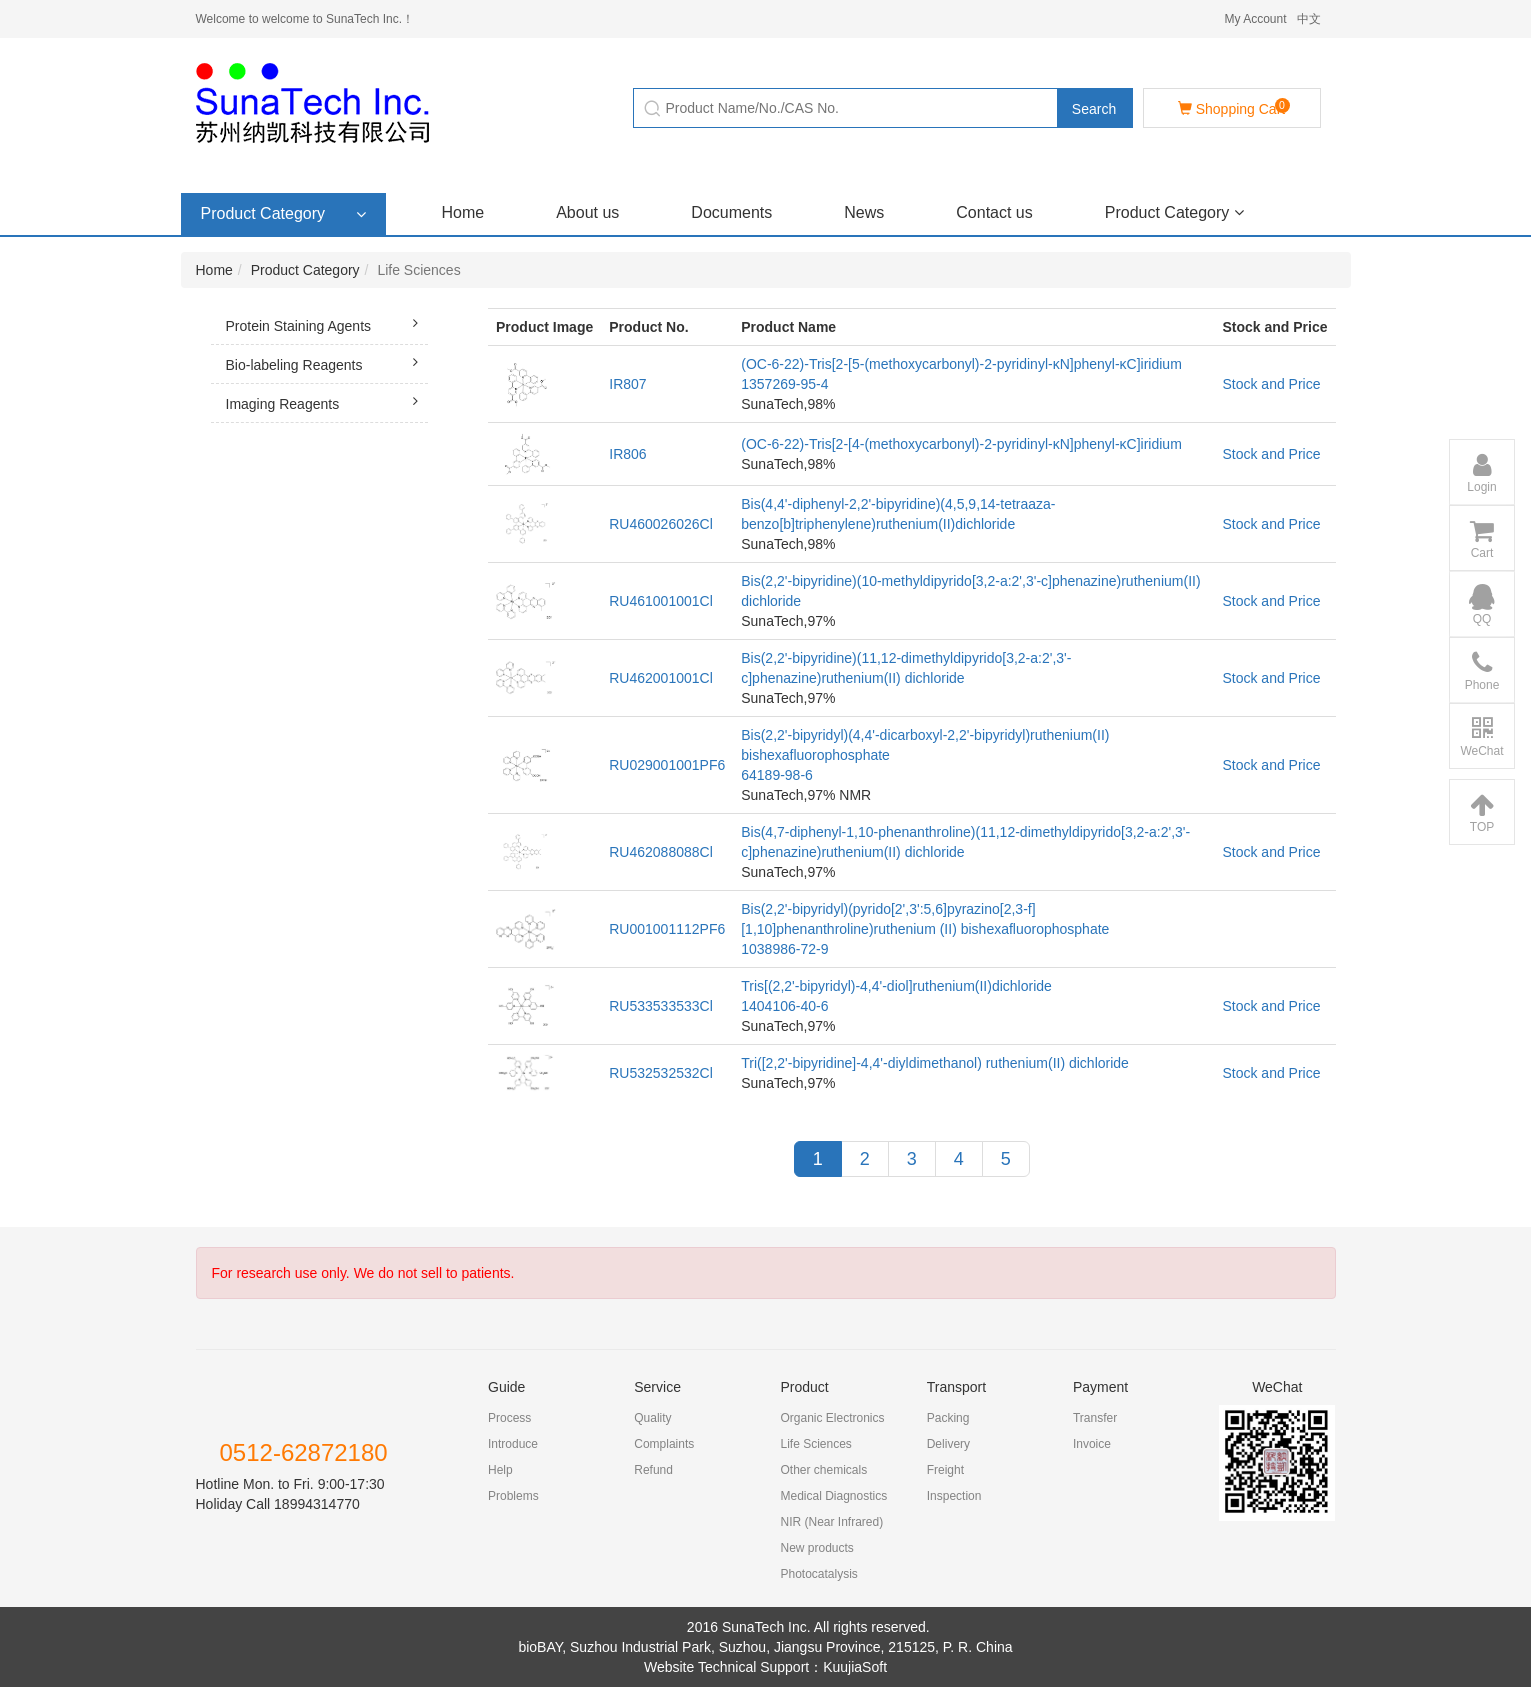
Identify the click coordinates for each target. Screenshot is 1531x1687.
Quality (652, 1418)
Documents (731, 212)
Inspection (954, 1496)
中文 (1309, 19)
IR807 (627, 384)
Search (1094, 109)
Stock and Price (1271, 384)
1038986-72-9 (784, 949)
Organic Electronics (832, 1418)
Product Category (1174, 212)
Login (1481, 473)
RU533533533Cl (661, 1006)
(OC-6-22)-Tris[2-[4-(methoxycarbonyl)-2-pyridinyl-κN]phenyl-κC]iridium (961, 444)
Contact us (994, 212)
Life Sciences (815, 1444)
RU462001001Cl (661, 678)
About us (587, 212)
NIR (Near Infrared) (831, 1522)
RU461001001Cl (661, 601)
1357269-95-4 (784, 384)
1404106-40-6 (784, 1006)
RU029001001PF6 (667, 765)
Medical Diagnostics (833, 1496)
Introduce (513, 1444)
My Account (1255, 19)
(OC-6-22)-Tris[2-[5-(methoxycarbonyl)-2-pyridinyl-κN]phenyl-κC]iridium (961, 364)
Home (463, 212)
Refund (653, 1470)
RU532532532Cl (661, 1073)
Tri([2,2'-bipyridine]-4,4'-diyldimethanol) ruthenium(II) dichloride (935, 1063)
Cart (1482, 539)
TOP (1482, 813)
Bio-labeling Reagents (327, 362)
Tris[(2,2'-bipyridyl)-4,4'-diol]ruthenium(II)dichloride (896, 986)
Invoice (1092, 1444)
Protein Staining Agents (327, 323)
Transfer (1095, 1418)
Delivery (948, 1444)
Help (500, 1470)
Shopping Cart (1234, 107)
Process (509, 1418)
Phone (1482, 671)
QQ (1482, 605)
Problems (513, 1496)
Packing (948, 1418)
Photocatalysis (818, 1574)
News (864, 212)
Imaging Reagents (327, 401)
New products (816, 1548)
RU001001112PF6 (667, 929)
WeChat (1481, 737)
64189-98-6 (777, 775)
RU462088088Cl (661, 852)
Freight (945, 1470)
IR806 (627, 454)
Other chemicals (823, 1470)
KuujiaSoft (855, 1667)
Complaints (664, 1444)
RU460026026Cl (661, 524)
